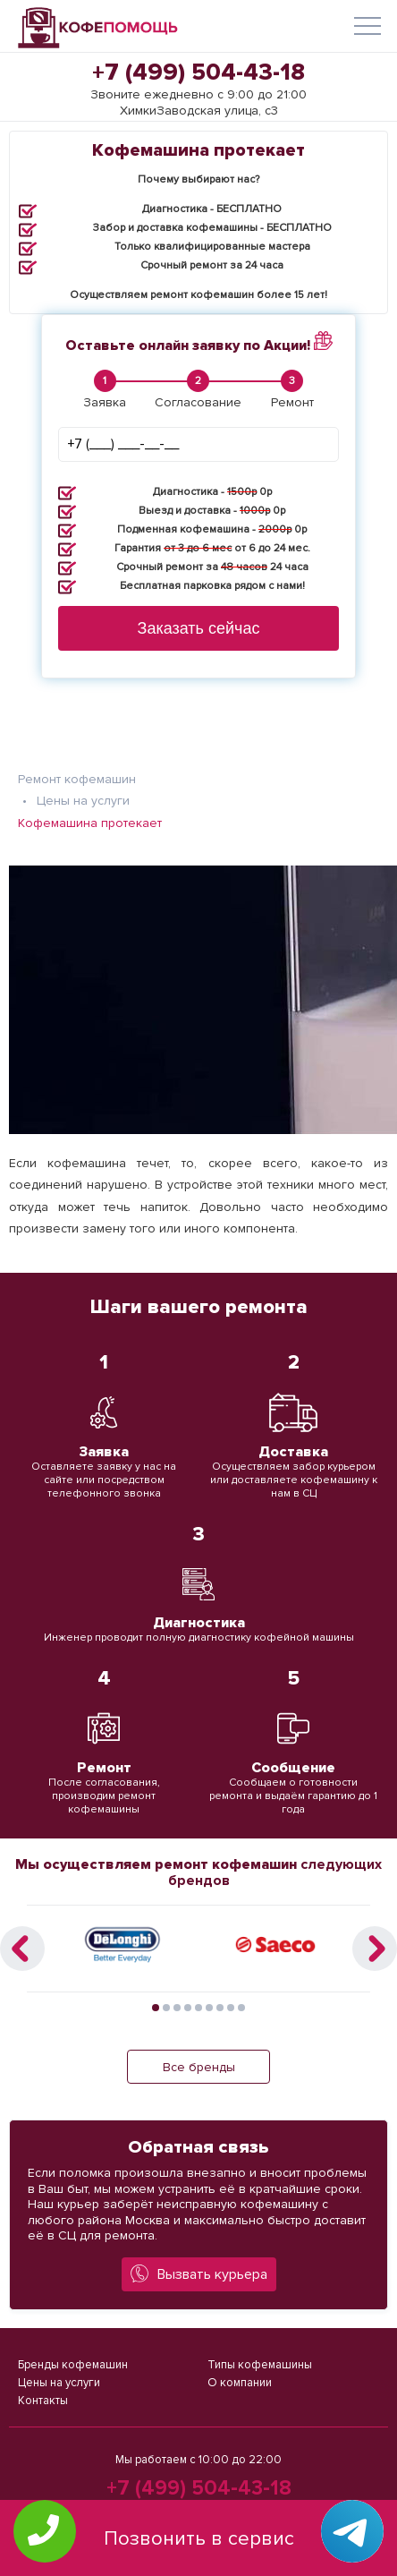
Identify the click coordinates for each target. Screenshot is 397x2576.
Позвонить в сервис (199, 2539)
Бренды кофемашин (73, 2365)
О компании (239, 2383)
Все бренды (199, 2067)
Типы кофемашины (259, 2365)
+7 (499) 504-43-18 (198, 72)
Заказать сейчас (199, 628)
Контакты (43, 2400)
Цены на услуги (59, 2383)
